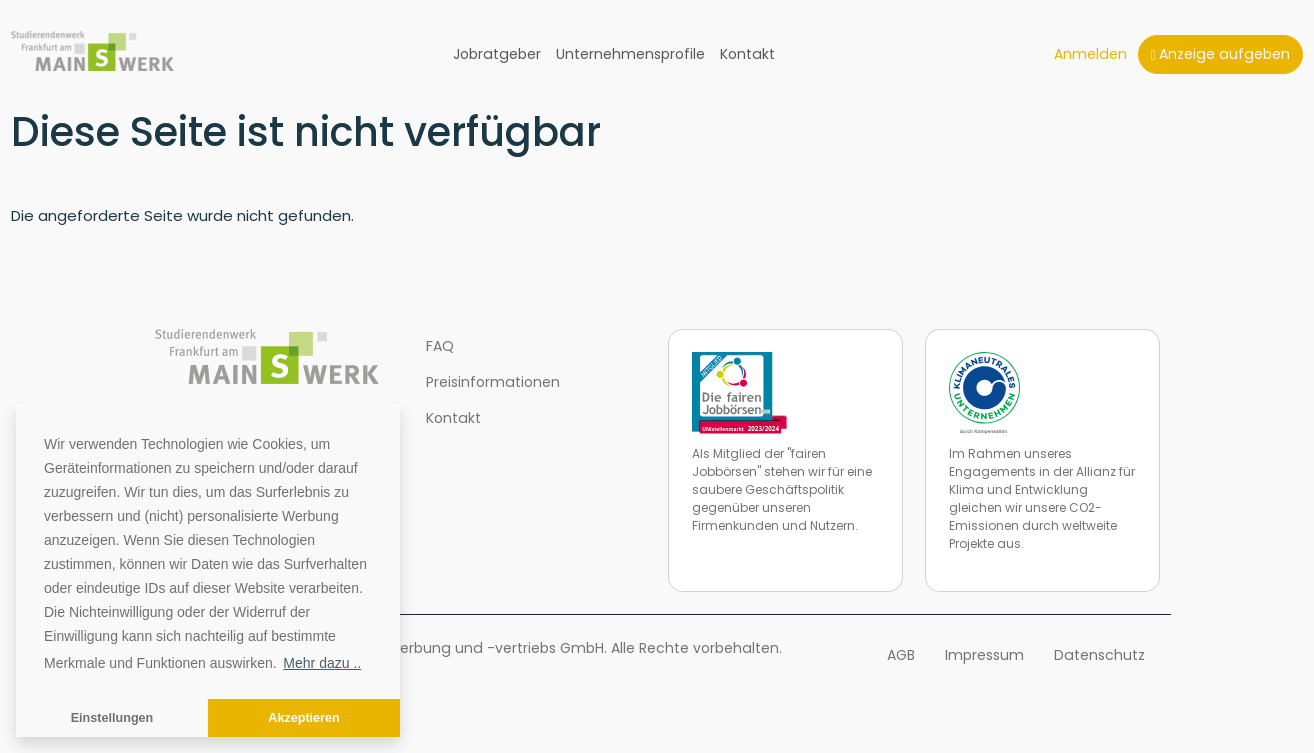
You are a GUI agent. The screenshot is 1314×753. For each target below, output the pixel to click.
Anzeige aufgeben (1220, 54)
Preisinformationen (493, 382)
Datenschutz (1099, 655)
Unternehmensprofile (630, 54)
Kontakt (747, 54)
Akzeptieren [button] (303, 718)
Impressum (984, 655)
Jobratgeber (497, 54)
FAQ (440, 346)
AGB (901, 655)
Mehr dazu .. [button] (322, 663)
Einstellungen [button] (112, 718)
